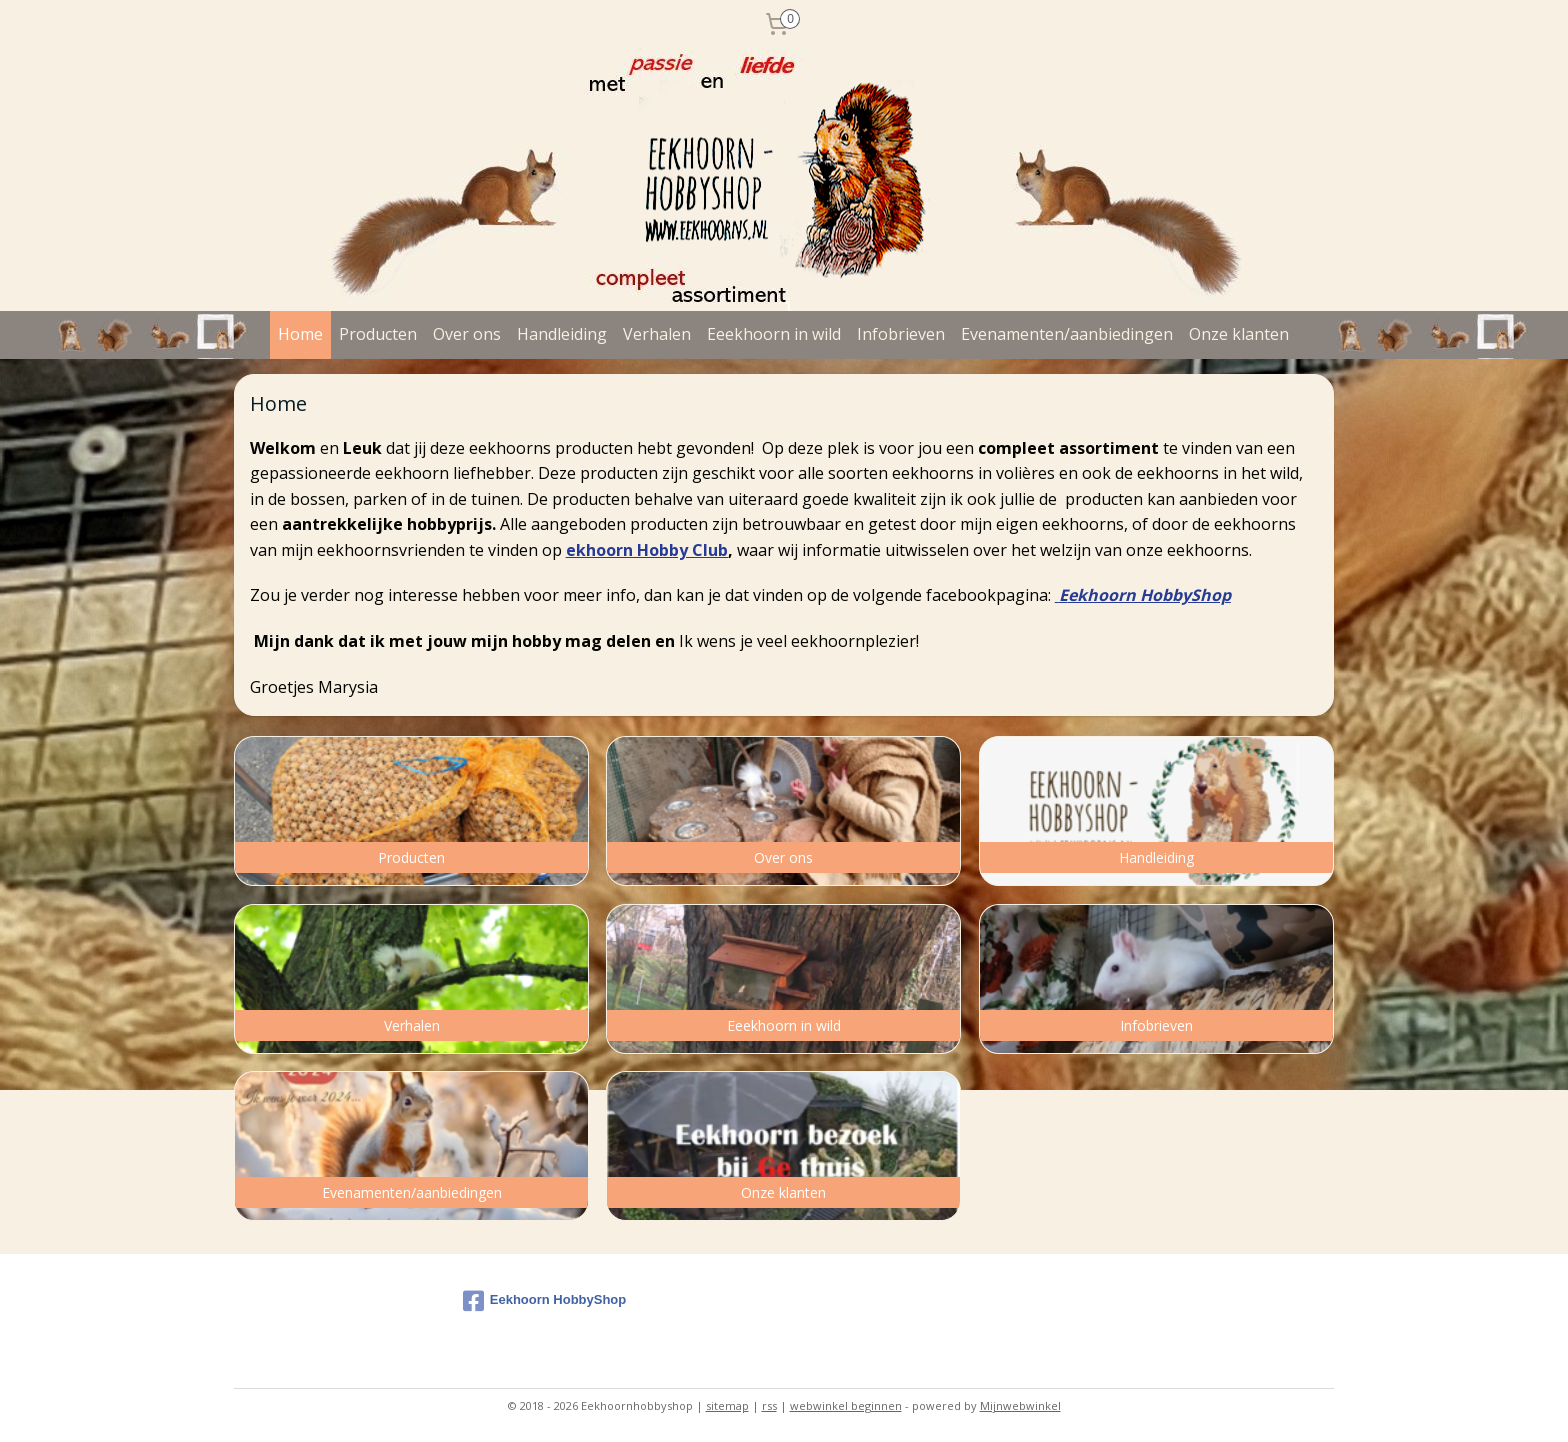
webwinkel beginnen (846, 1405)
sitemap (727, 1405)
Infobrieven (901, 334)
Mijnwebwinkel (1020, 1405)
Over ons (467, 334)
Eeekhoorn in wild (774, 334)
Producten (378, 334)
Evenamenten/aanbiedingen (1067, 334)
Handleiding (562, 334)
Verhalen (657, 334)
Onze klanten (1239, 334)
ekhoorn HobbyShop (1149, 595)
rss (769, 1405)
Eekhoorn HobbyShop (545, 1301)
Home (300, 334)
